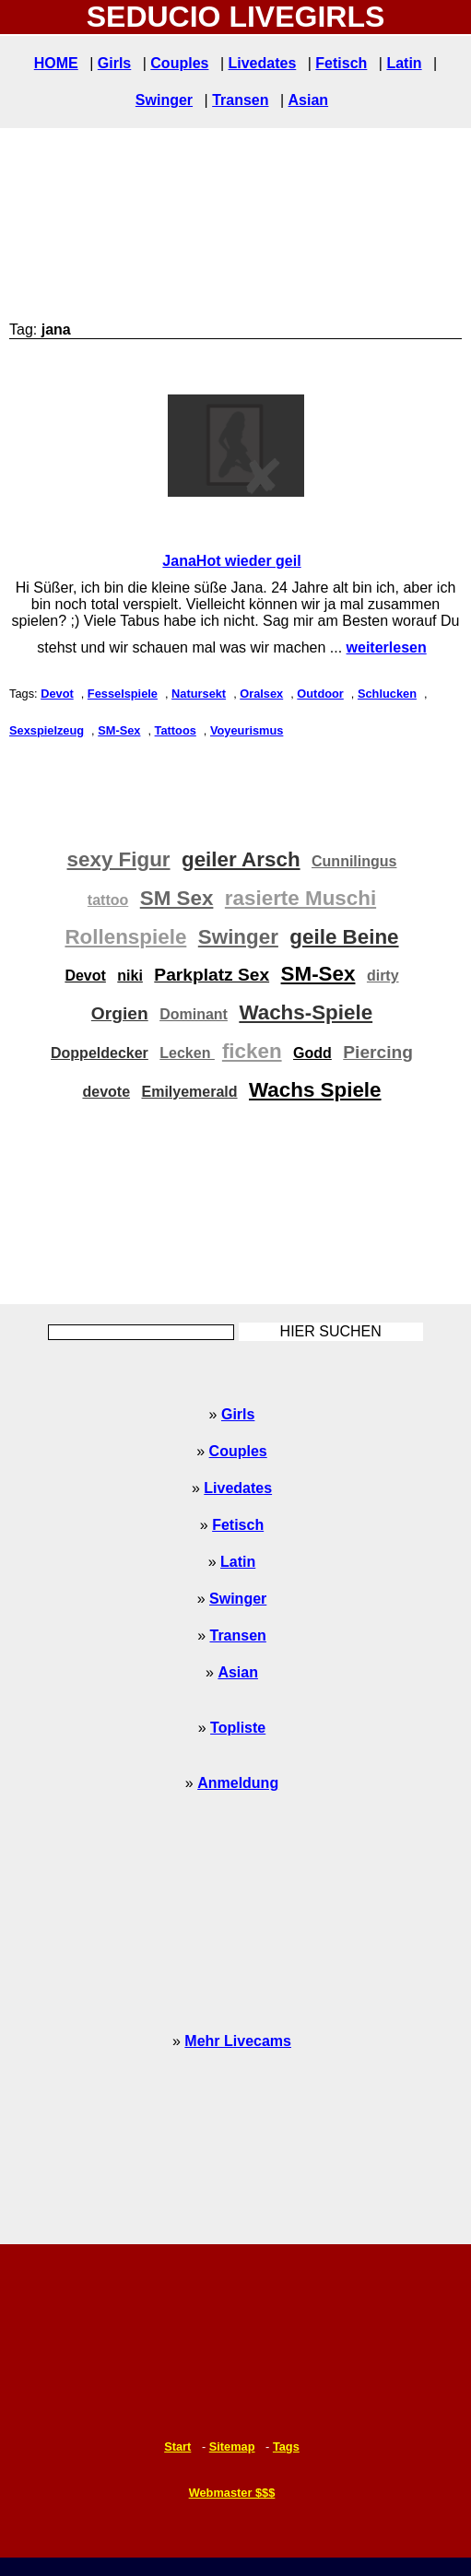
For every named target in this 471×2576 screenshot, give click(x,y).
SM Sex (177, 898)
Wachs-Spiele (305, 1012)
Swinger (164, 100)
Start (177, 2446)
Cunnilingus (354, 861)
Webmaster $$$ (232, 2493)
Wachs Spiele (315, 1089)
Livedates (262, 63)
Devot (57, 693)
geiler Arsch (241, 859)
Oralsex (261, 693)
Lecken (187, 1053)
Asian (308, 100)
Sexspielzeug (46, 730)
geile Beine (343, 936)
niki (130, 975)
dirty (383, 975)
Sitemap (232, 2446)
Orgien (119, 1013)
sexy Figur (119, 859)
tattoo (108, 900)
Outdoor (320, 693)
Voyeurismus (246, 730)
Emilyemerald (189, 1092)
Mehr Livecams (237, 2041)
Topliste (237, 1727)
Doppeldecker (99, 1053)
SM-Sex (119, 730)
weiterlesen (387, 647)
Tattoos (175, 730)
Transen (240, 100)
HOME (56, 63)
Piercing (378, 1052)
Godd (312, 1053)
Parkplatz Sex (211, 974)
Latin (403, 63)
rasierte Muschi (300, 898)
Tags (286, 2446)
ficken (252, 1051)
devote (106, 1092)
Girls (114, 63)
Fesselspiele (123, 693)
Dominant (193, 1014)
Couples (179, 63)
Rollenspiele (125, 936)
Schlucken (387, 693)
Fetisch (341, 63)
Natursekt (198, 693)
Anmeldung (237, 1783)
